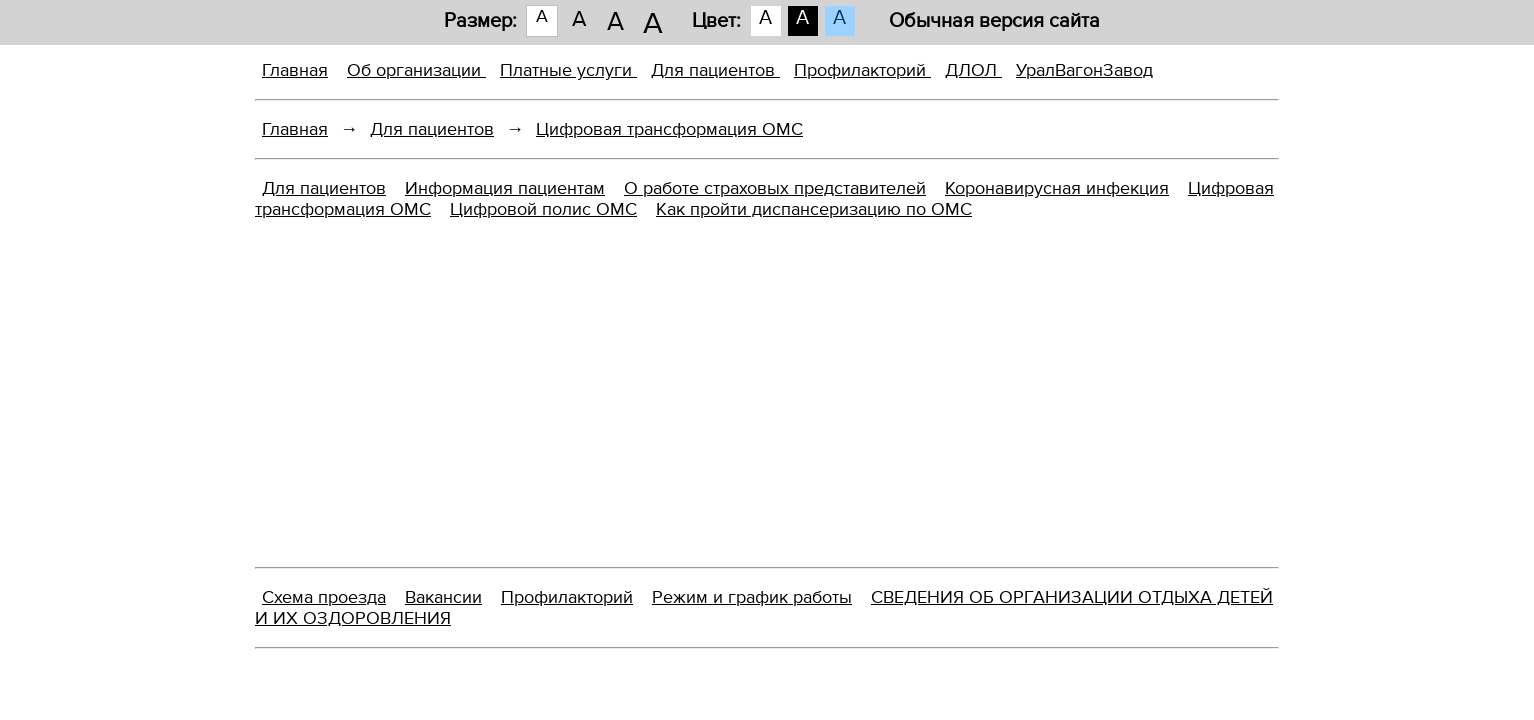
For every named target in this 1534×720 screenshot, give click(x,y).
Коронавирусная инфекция (1057, 188)
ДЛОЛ (973, 70)
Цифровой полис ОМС (543, 209)
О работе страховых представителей (775, 188)
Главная (295, 70)
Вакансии (443, 597)
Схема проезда (324, 597)
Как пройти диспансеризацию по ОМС (814, 209)
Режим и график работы (752, 597)
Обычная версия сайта (994, 21)
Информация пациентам (505, 188)
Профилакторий (862, 70)
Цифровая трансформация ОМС (669, 129)
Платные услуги (568, 70)
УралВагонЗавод (1084, 70)
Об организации (416, 70)
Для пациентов (715, 70)
